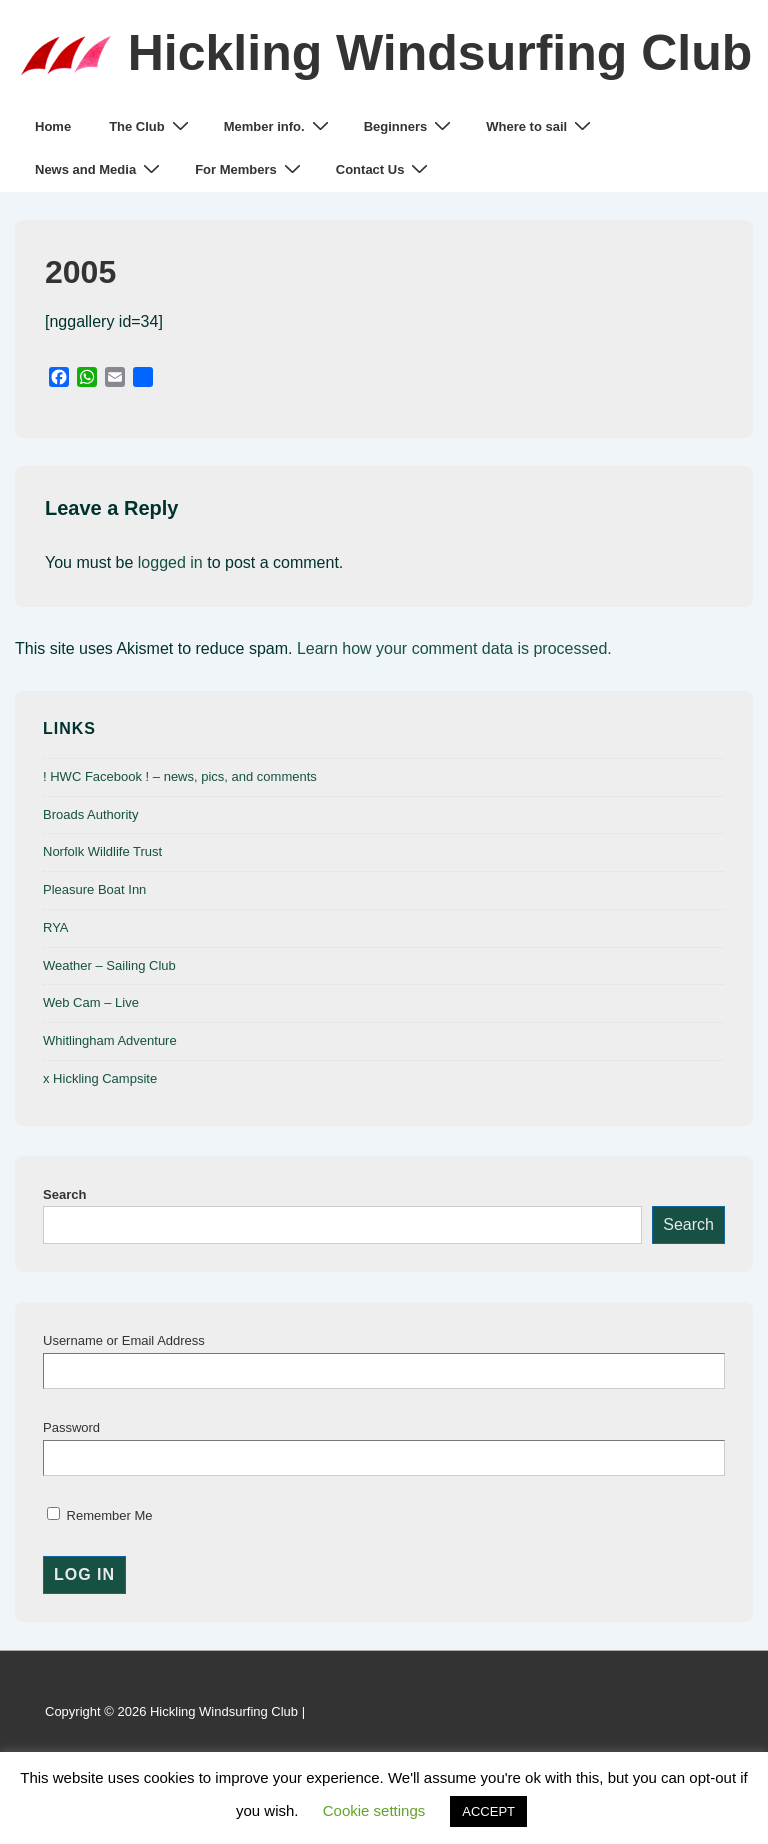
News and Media (100, 169)
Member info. (279, 126)
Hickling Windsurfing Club (440, 53)
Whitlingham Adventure (110, 1040)
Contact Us (385, 169)
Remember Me (100, 1515)
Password (71, 1427)
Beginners (410, 126)
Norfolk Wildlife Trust (102, 851)
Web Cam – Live (91, 1002)
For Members (250, 169)
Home (53, 126)
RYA (56, 927)
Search (64, 1194)
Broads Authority (90, 814)
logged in (170, 562)
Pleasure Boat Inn (94, 889)
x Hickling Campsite (100, 1078)
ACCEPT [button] (488, 1811)
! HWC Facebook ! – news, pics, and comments (180, 776)
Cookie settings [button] (374, 1810)
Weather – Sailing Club (109, 965)
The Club (151, 126)
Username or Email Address (124, 1340)
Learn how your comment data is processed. (454, 648)
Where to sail (541, 126)
